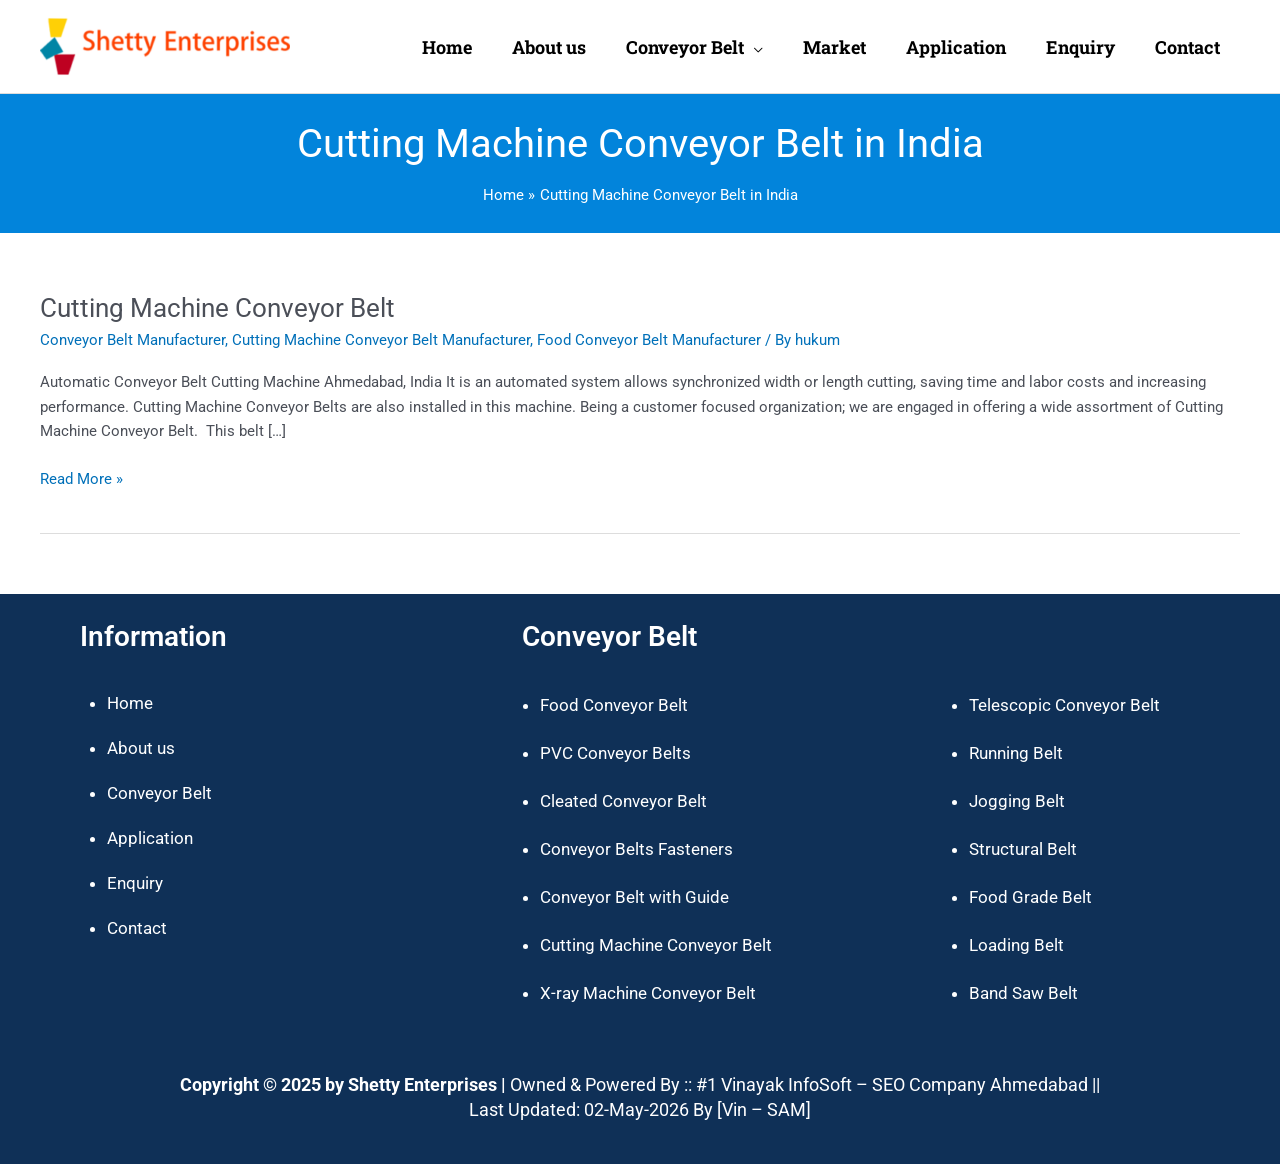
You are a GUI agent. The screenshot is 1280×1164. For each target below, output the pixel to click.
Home (130, 703)
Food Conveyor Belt (614, 705)
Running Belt (1016, 753)
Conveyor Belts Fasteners (636, 849)
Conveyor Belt (159, 793)
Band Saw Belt (1023, 993)
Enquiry (135, 883)
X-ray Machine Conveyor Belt (648, 993)
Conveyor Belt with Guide (634, 897)
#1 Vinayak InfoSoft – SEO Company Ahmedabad (892, 1084)
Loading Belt (1016, 945)
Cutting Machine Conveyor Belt (217, 308)
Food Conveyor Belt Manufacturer (649, 340)
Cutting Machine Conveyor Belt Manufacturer (381, 340)
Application (150, 838)
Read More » (81, 477)
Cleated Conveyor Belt (623, 801)
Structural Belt (1023, 849)
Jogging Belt (1017, 801)
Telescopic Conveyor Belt (1064, 705)
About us (141, 748)
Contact (137, 928)
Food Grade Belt (1030, 897)
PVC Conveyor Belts (615, 753)
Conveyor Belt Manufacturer (132, 340)
